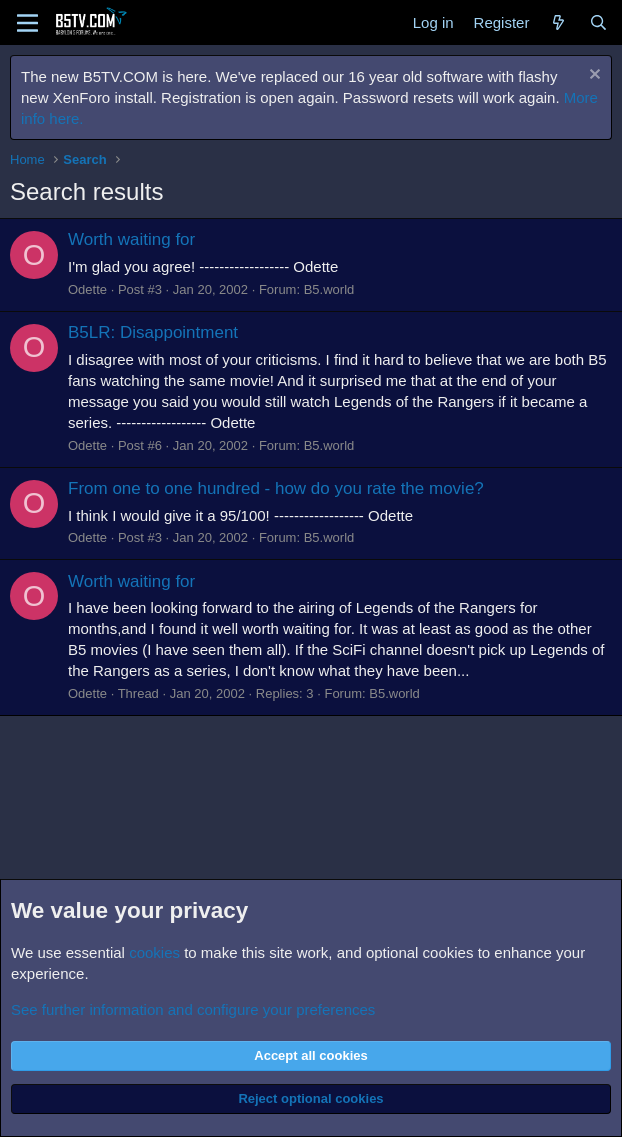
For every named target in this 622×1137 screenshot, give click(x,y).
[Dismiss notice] (592, 76)
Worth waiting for (131, 239)
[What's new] (558, 22)
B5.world (329, 289)
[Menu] (27, 23)
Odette (87, 289)
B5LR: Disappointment (153, 332)
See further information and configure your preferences (193, 1009)
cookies (154, 952)
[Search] (598, 22)
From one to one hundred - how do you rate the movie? (276, 488)
